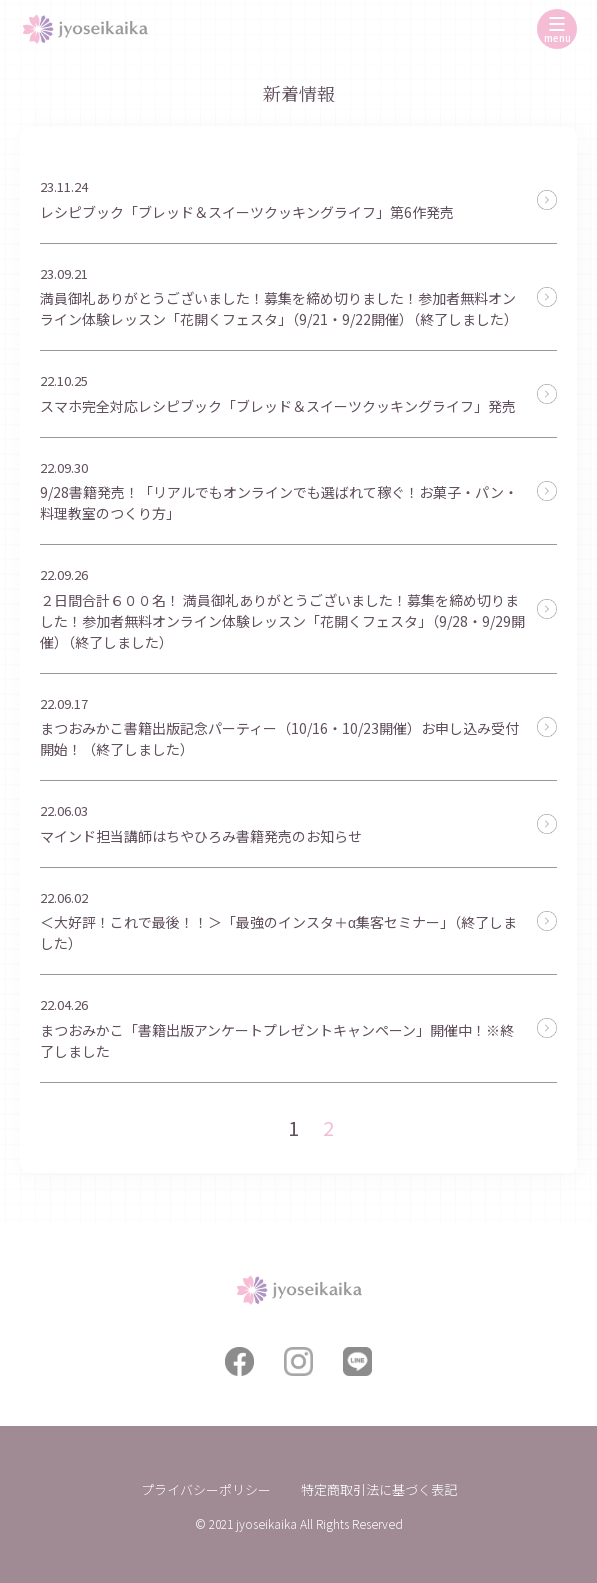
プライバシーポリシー (206, 1489)
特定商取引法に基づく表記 (379, 1489)
